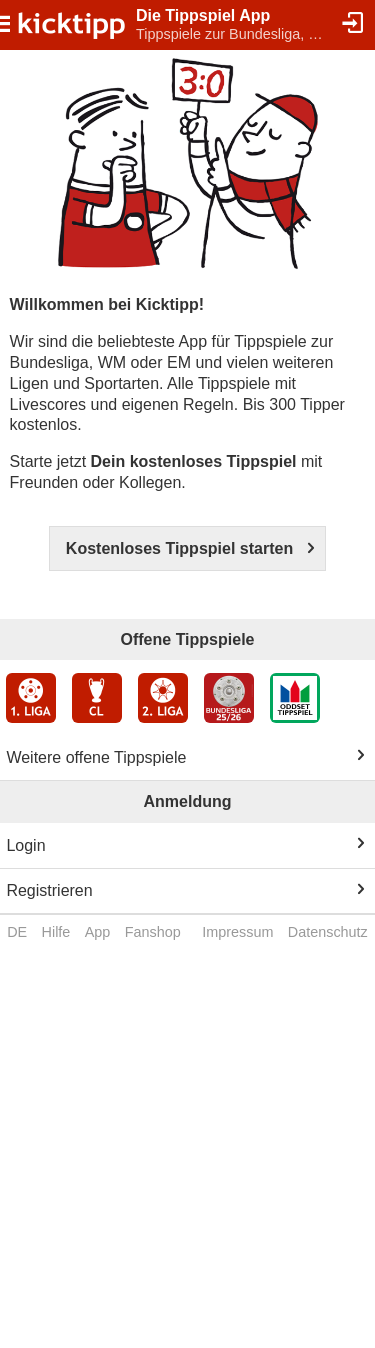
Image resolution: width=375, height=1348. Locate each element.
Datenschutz (328, 932)
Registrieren (49, 890)
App (98, 932)
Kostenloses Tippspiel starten (179, 548)
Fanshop (153, 932)
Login (25, 845)
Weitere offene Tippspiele (96, 757)
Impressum (237, 932)
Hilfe (56, 932)
